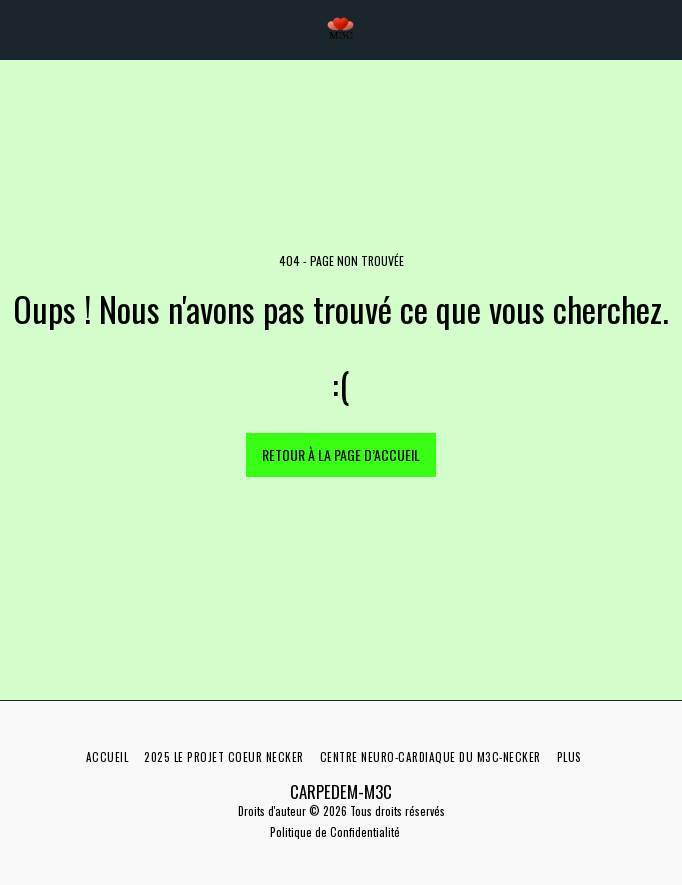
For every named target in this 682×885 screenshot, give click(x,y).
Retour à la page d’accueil (341, 454)
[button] (22, 29)
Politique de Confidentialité (335, 832)
